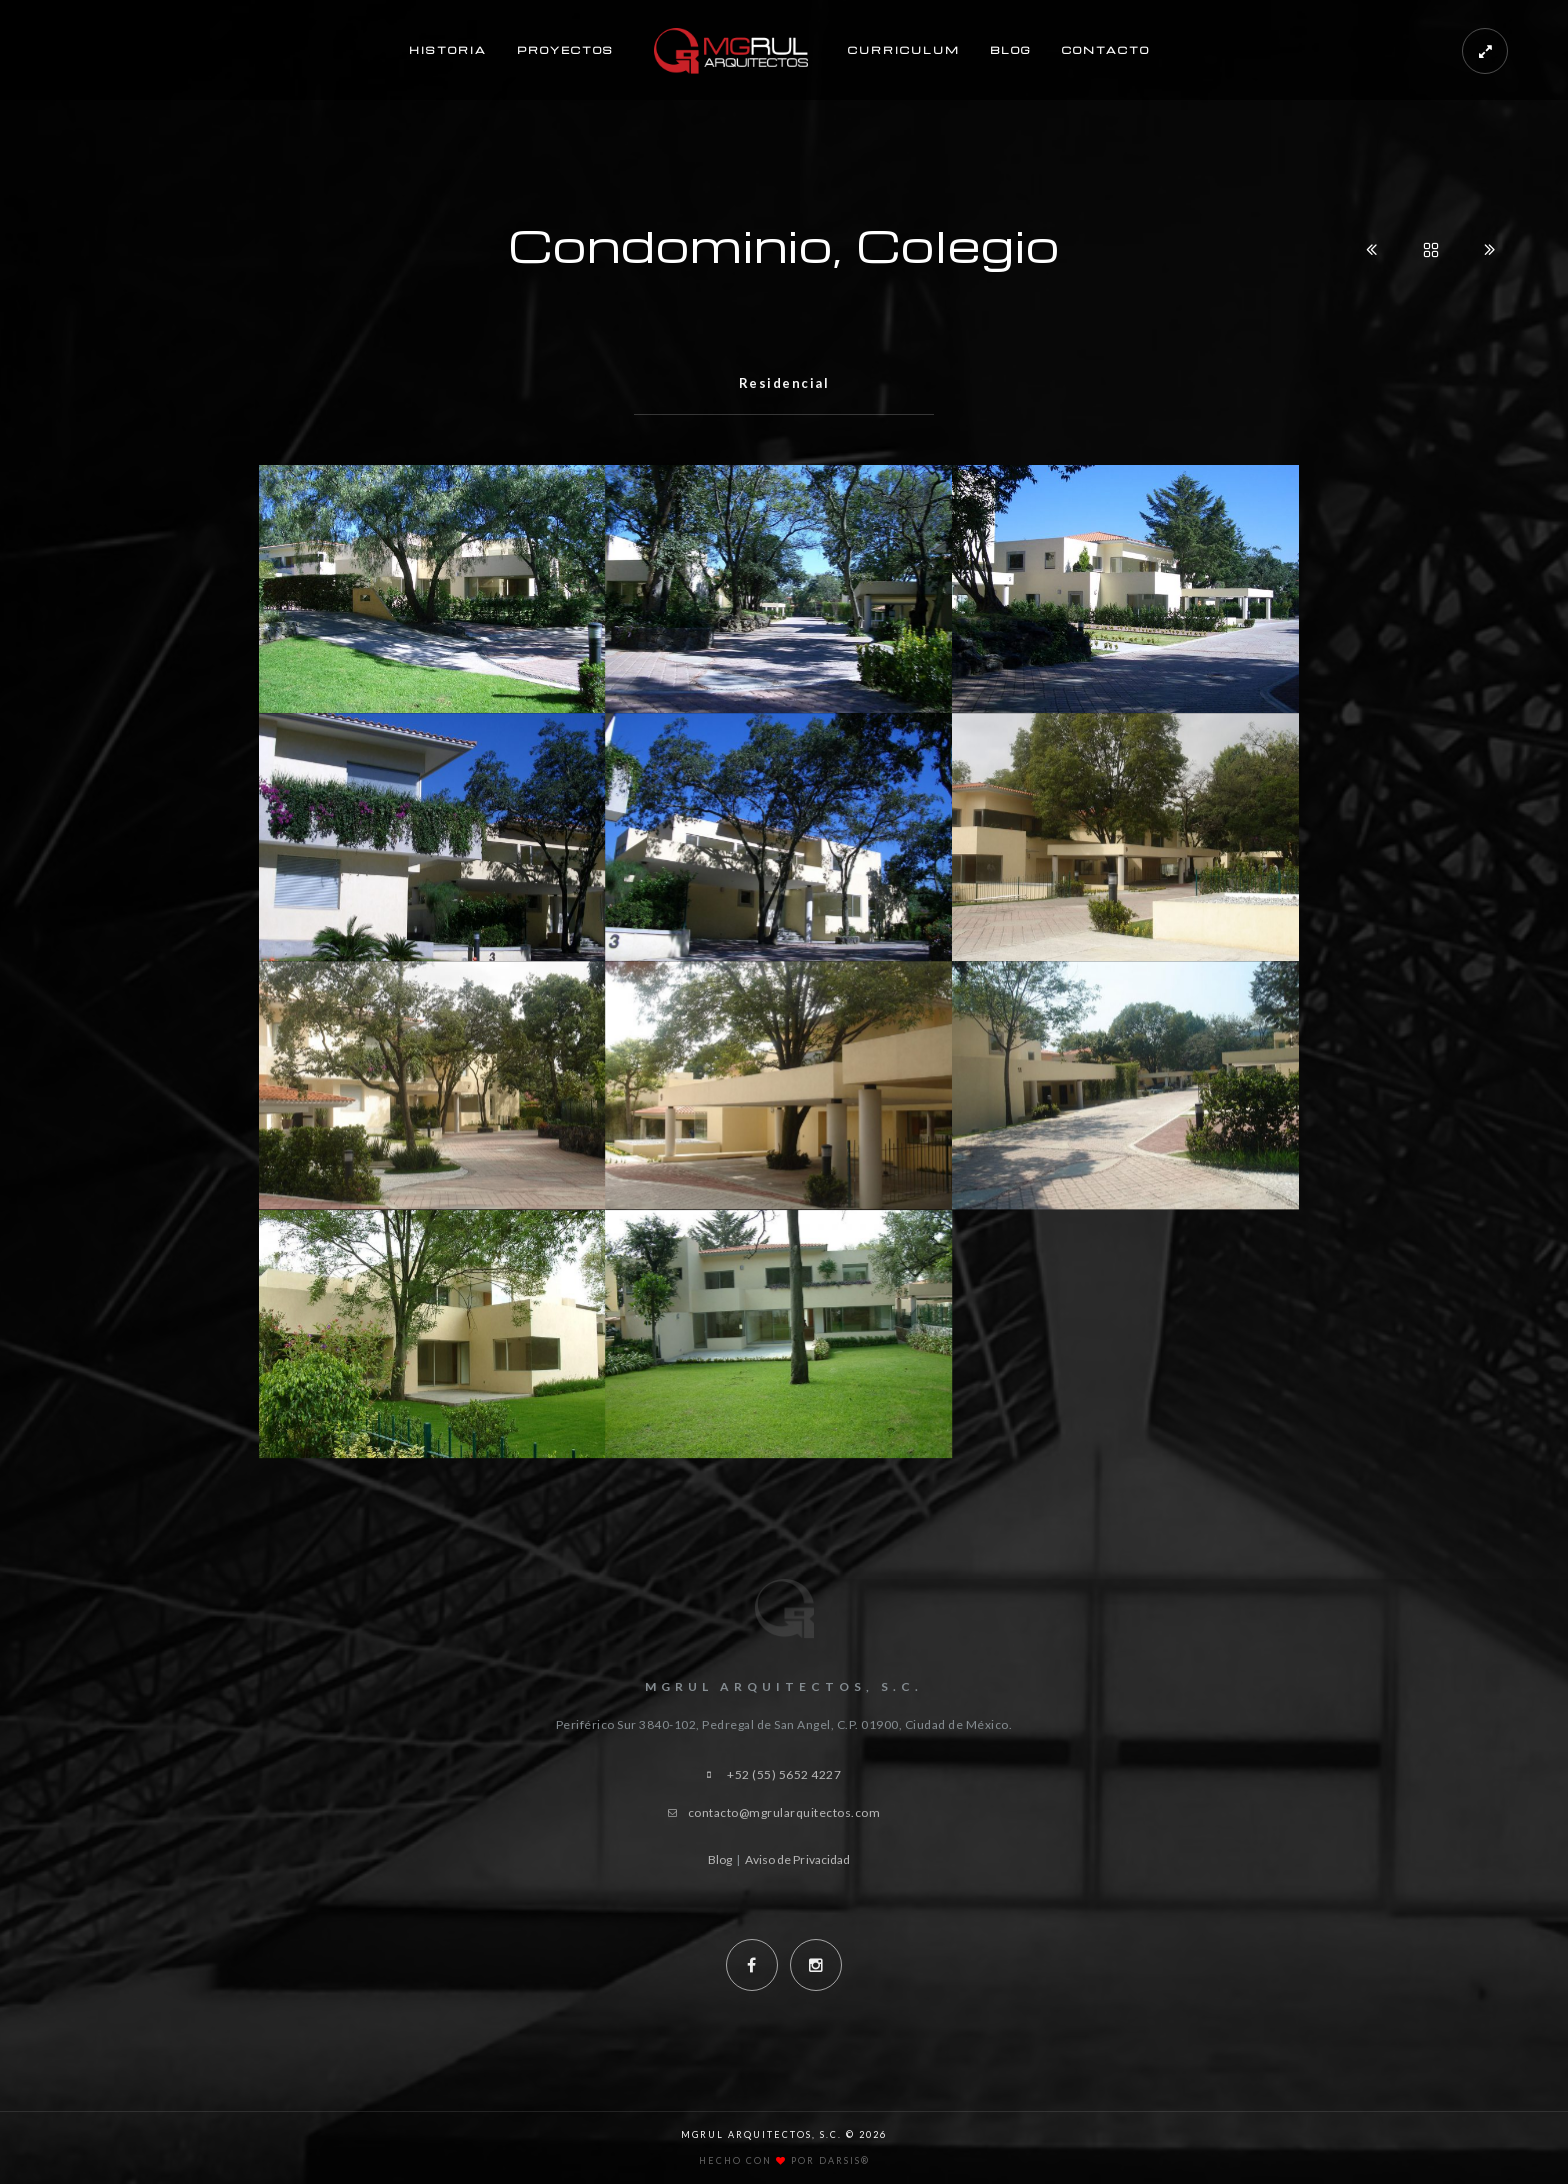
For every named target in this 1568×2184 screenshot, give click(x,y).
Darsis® (844, 2160)
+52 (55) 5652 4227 (784, 1774)
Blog (1011, 50)
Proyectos (565, 50)
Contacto (1106, 50)
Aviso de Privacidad (798, 1859)
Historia (448, 50)
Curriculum (904, 50)
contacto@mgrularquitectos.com (784, 1812)
